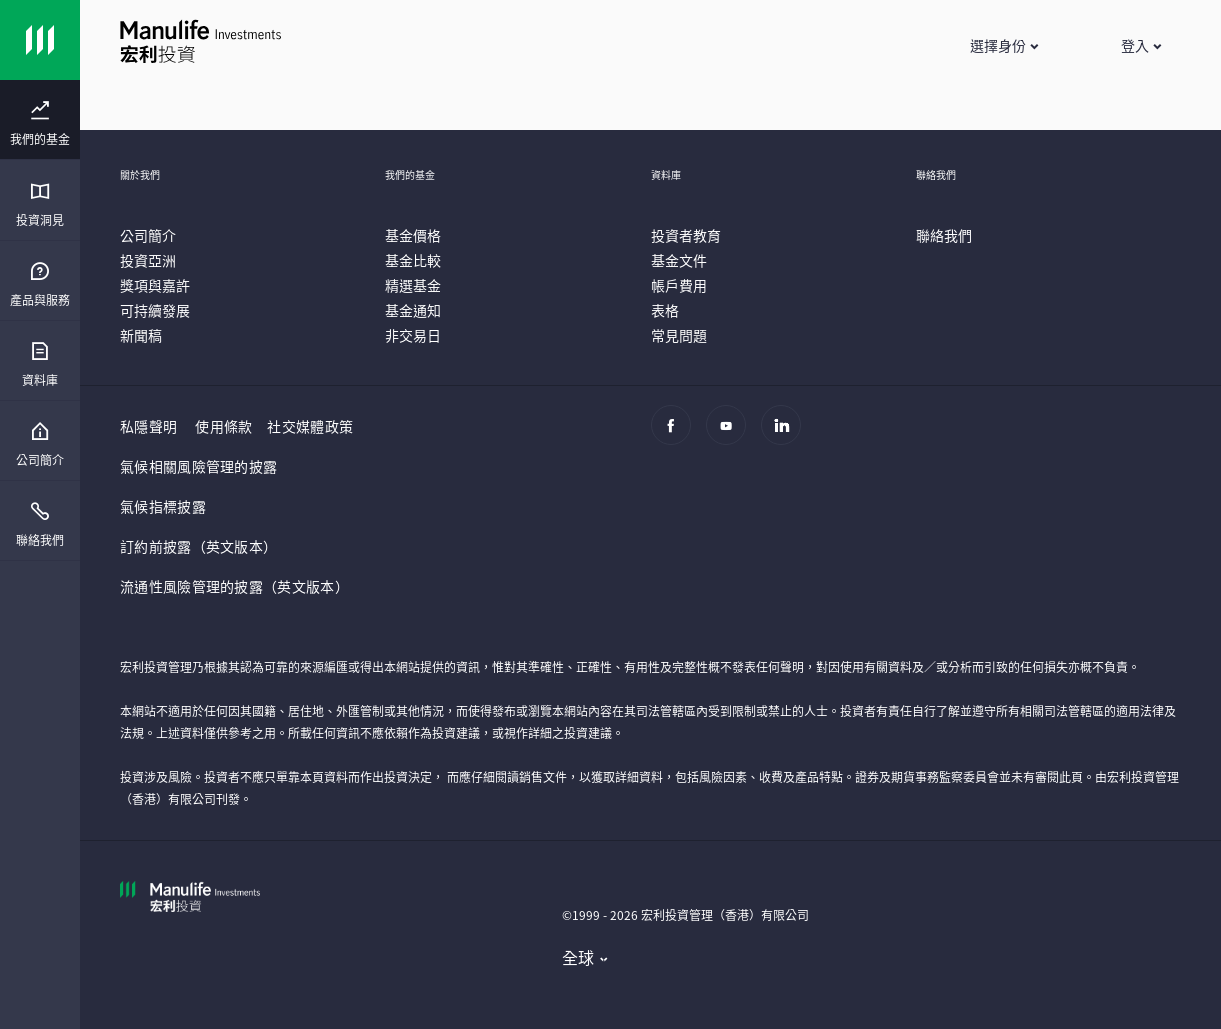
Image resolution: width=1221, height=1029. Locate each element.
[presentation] (40, 120)
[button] (1003, 45)
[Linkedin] (786, 435)
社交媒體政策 (310, 426)
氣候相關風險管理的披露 (198, 466)
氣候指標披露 (163, 506)
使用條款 (223, 426)
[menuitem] (40, 124)
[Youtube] (731, 435)
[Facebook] (676, 435)
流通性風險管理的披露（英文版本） (234, 586)
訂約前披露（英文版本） (198, 546)
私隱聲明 (148, 426)
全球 (578, 957)
